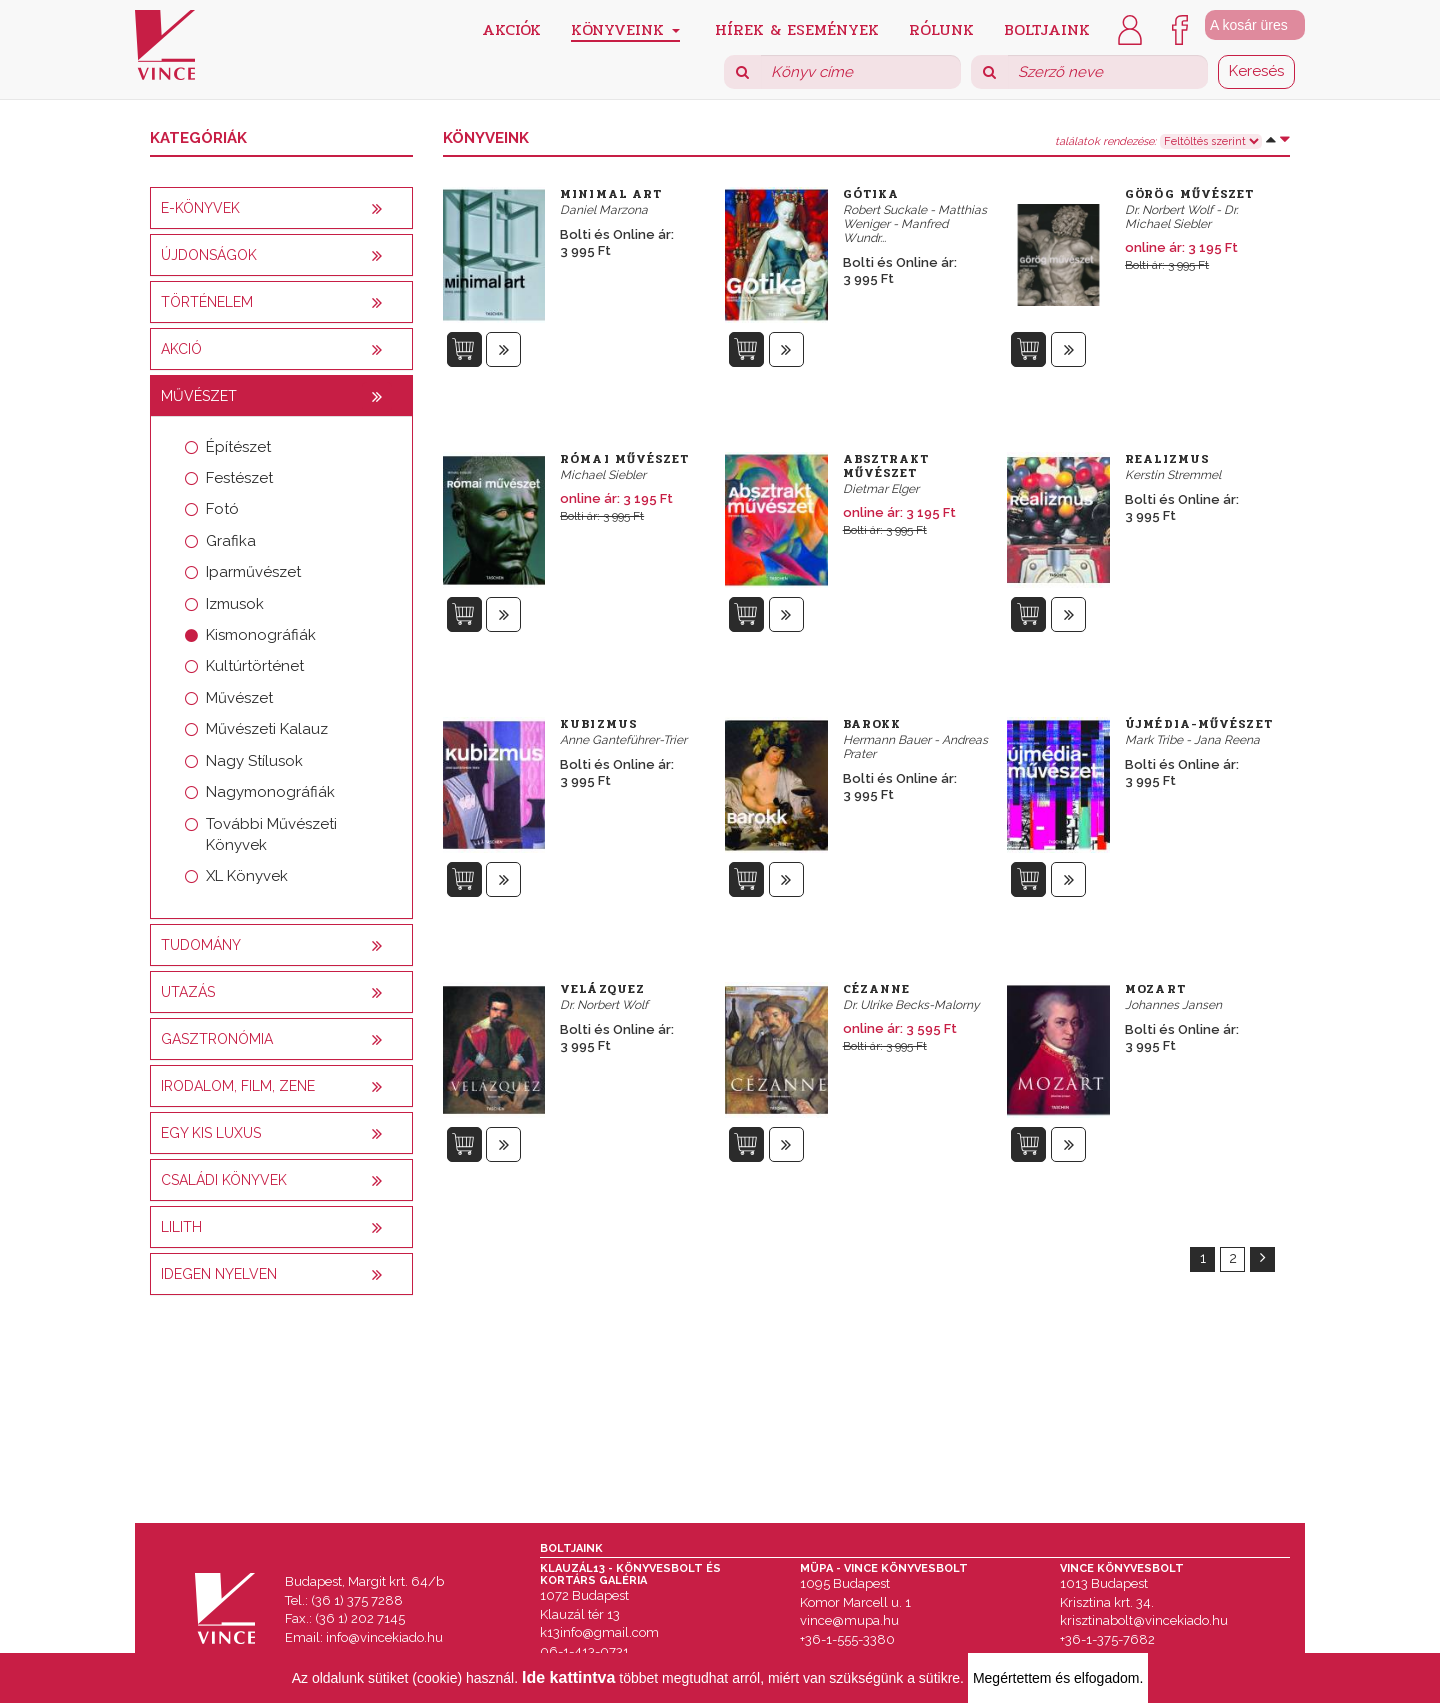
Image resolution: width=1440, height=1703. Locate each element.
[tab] (281, 208)
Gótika (871, 194)
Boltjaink (1047, 28)
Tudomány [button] (201, 945)
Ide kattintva (568, 1677)
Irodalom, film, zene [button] (238, 1086)
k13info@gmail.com (599, 1632)
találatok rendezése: (1105, 142)
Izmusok (235, 604)
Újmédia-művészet (1199, 724)
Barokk (872, 724)
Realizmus (1167, 459)
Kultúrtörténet (255, 666)
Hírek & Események (797, 28)
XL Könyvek (247, 876)
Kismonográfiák (261, 635)
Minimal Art (611, 194)
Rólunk (941, 28)
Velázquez (602, 989)
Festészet (239, 478)
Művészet (239, 698)
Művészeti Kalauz (267, 729)
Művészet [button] (199, 396)
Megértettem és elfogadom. (1058, 1678)
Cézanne (877, 989)
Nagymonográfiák (270, 792)
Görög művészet (1189, 194)
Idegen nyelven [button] (219, 1274)
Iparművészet (253, 572)
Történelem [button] (207, 302)
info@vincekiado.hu (384, 1637)
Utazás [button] (188, 992)
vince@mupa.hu (849, 1620)
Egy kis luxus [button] (211, 1133)
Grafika (231, 541)
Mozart (1155, 989)
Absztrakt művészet (886, 466)
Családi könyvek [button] (224, 1180)
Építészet (238, 447)
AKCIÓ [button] (181, 349)
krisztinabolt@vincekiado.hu (1144, 1620)
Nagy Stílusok (254, 761)
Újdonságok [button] (209, 255)
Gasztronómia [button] (217, 1039)
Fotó (222, 509)
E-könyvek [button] (200, 208)
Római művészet (624, 459)
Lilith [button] (181, 1227)
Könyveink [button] (625, 29)
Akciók (511, 28)
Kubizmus (599, 724)
